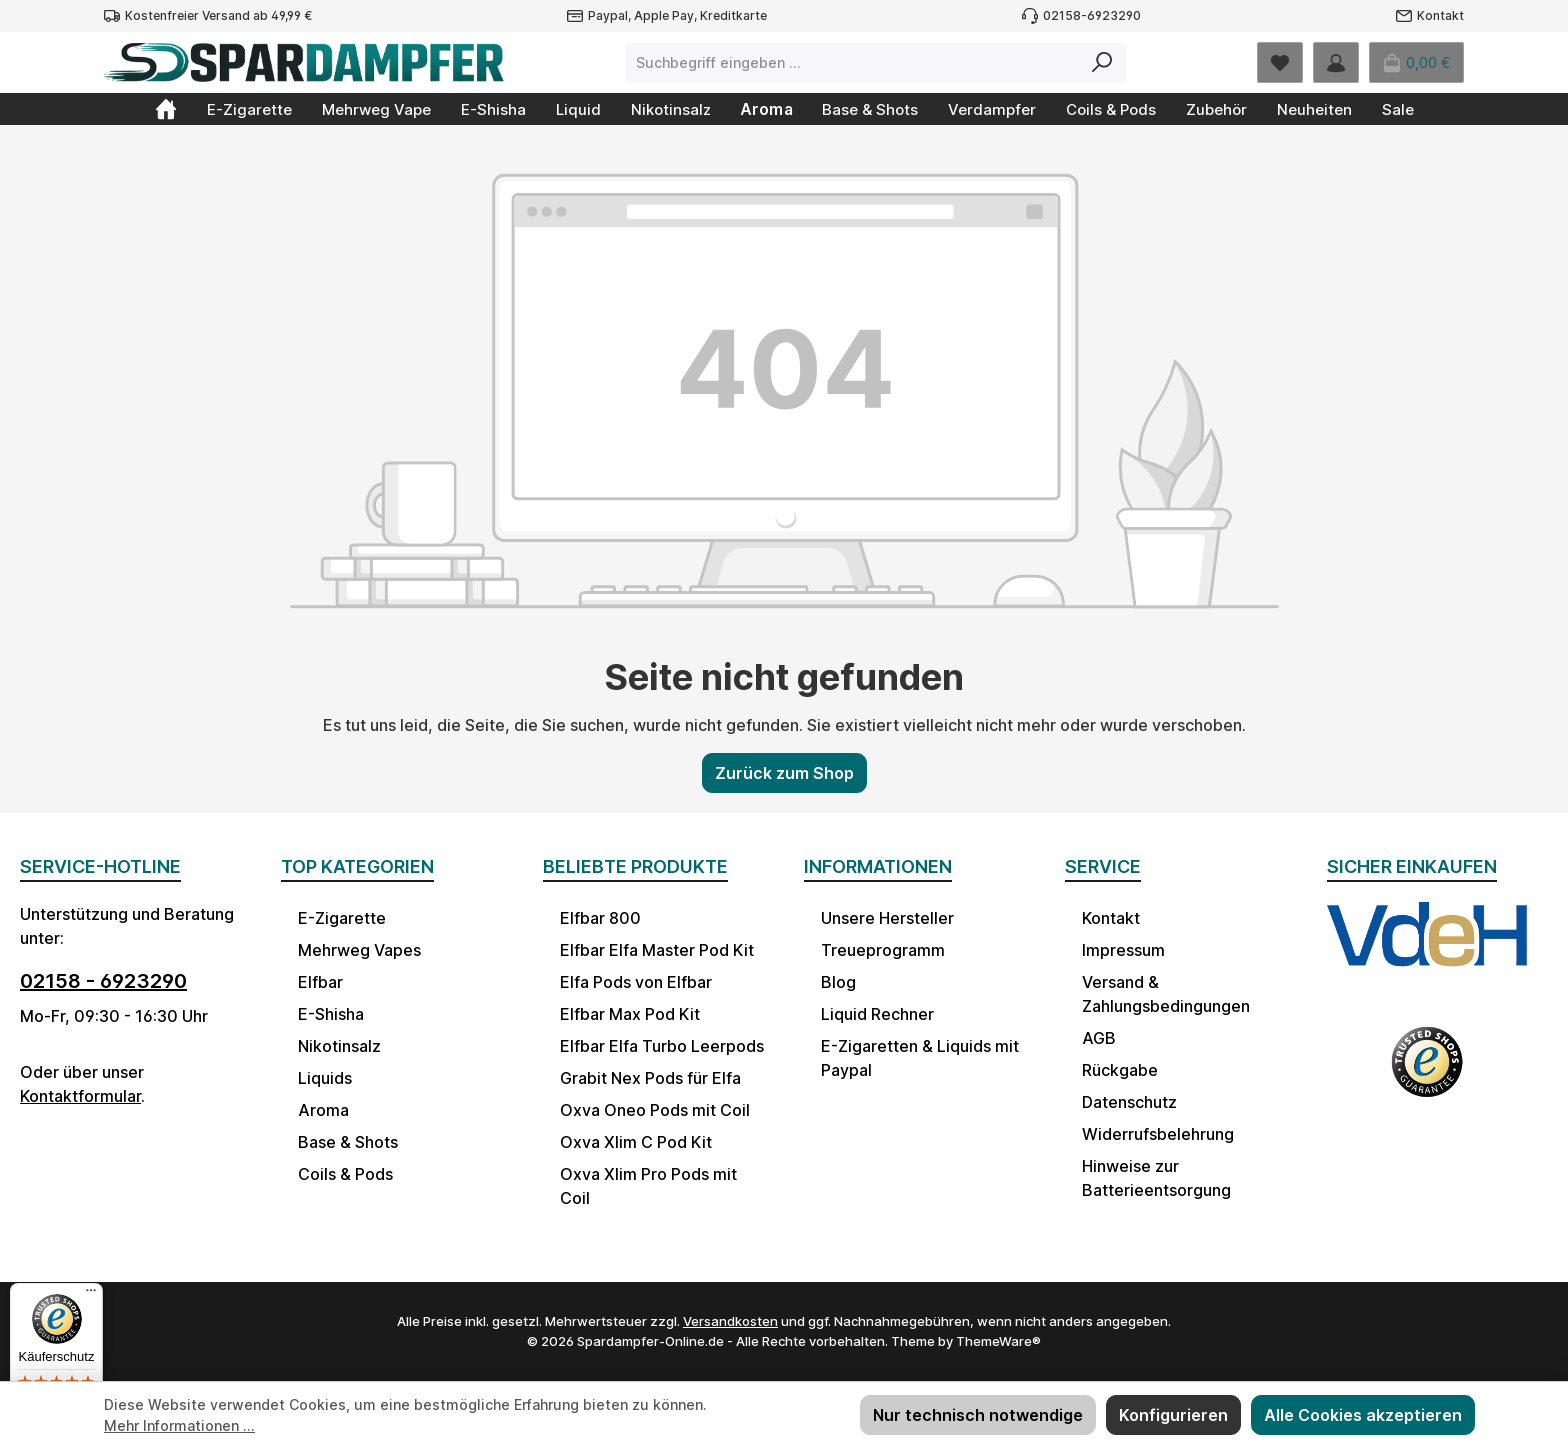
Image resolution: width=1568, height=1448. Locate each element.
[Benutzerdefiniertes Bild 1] (1427, 953)
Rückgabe (1120, 1070)
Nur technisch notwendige (978, 1415)
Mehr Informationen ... (179, 1425)
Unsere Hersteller (887, 918)
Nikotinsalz (339, 1046)
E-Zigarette (342, 918)
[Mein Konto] (1336, 62)
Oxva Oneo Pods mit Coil (655, 1110)
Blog (838, 982)
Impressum (1123, 950)
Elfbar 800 (600, 918)
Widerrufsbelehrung (1158, 1134)
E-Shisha (331, 1014)
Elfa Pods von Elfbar (636, 982)
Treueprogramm (883, 950)
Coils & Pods (345, 1174)
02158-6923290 (1092, 15)
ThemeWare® (998, 1341)
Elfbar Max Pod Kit (630, 1014)
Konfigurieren (1173, 1415)
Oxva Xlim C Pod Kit (636, 1142)
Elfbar (320, 982)
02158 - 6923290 (103, 981)
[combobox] (853, 63)
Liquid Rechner (877, 1014)
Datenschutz (1129, 1102)
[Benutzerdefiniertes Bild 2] (1427, 1075)
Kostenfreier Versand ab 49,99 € (218, 15)
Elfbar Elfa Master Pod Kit (657, 950)
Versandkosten (730, 1321)
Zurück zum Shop (784, 773)
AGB (1099, 1038)
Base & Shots (348, 1142)
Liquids (325, 1078)
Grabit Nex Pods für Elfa (650, 1078)
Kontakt (1440, 15)
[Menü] (91, 1295)
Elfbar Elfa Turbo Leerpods (662, 1046)
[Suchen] (1102, 63)
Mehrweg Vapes (359, 950)
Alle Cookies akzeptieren (1363, 1415)
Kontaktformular (80, 1096)
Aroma (323, 1110)
